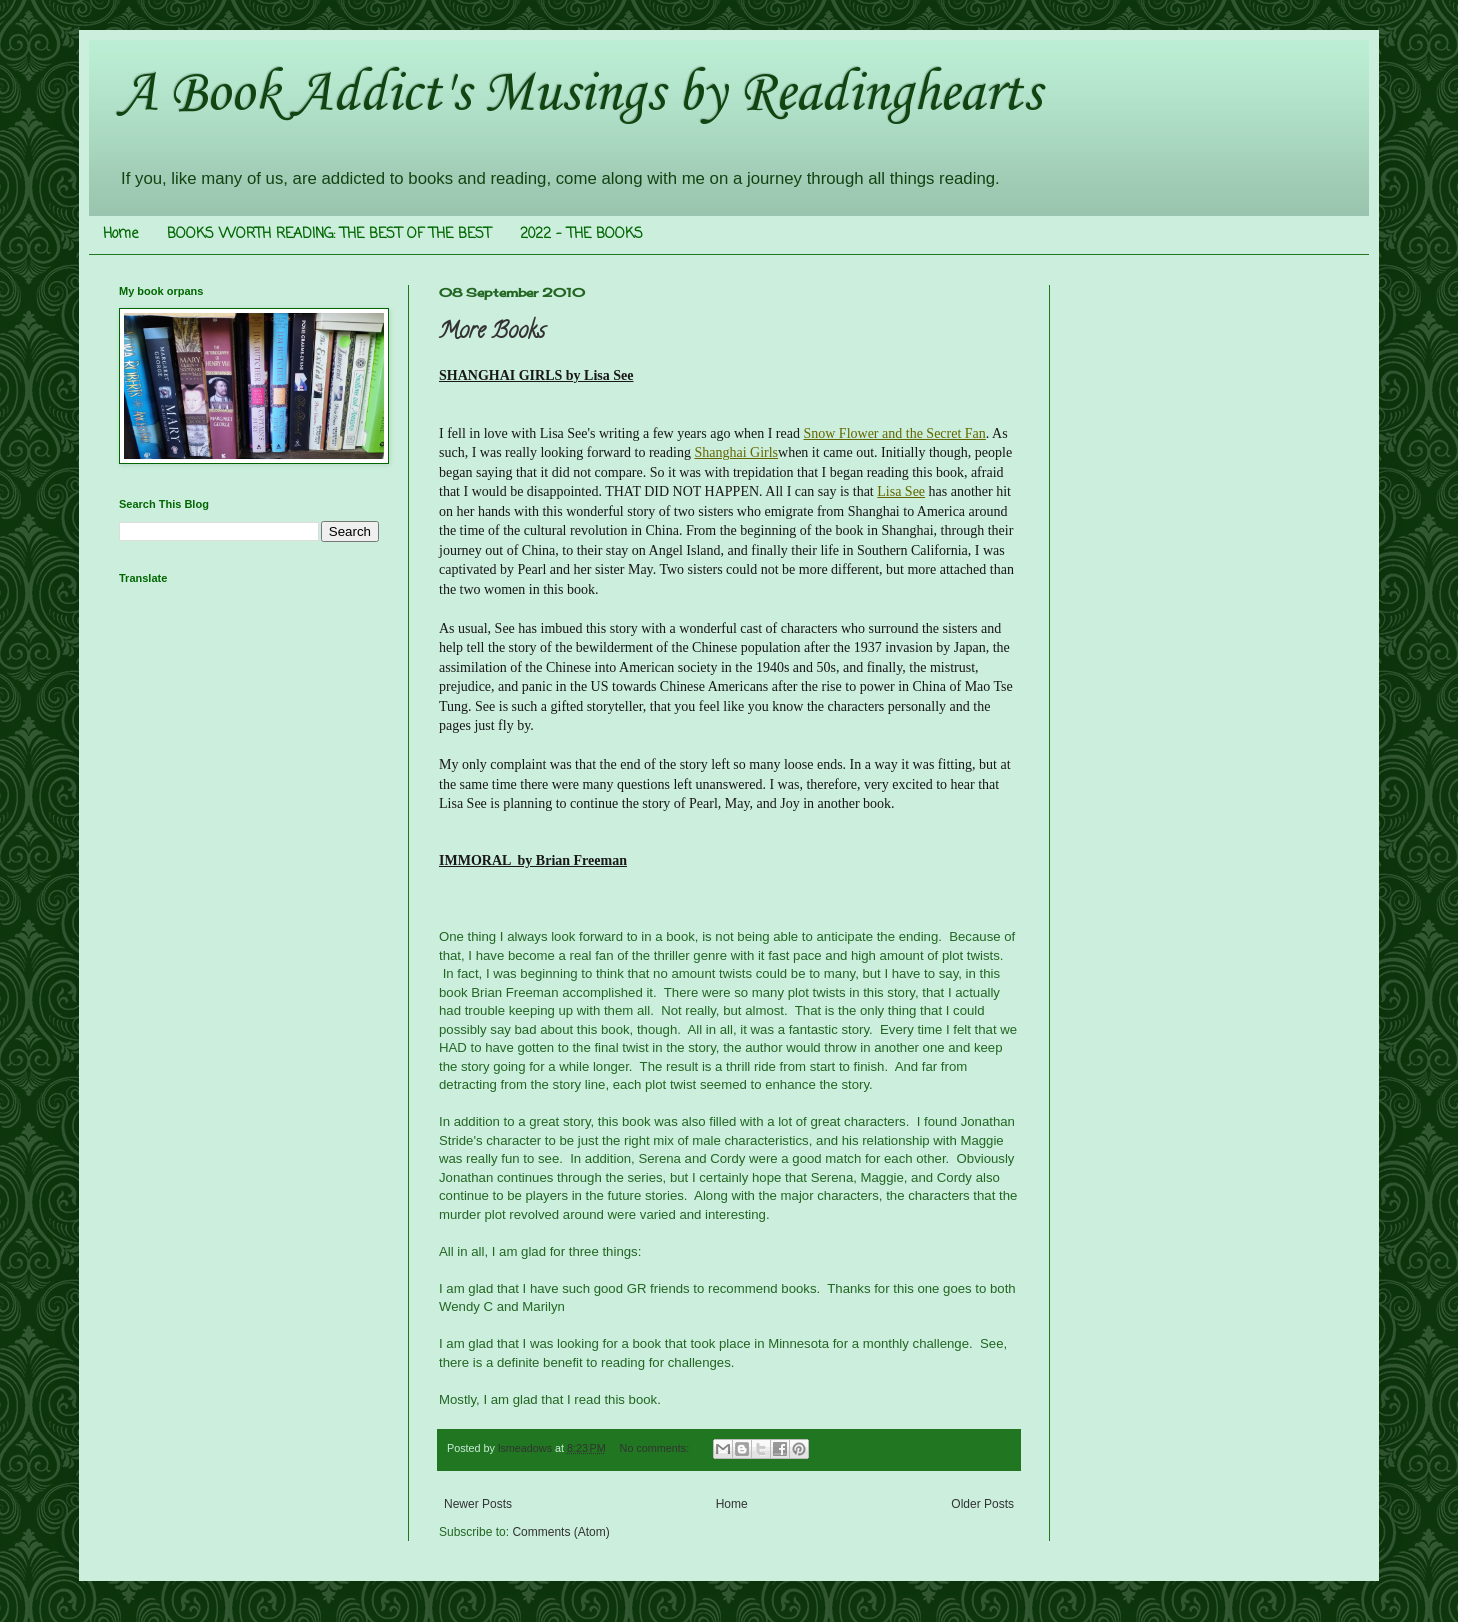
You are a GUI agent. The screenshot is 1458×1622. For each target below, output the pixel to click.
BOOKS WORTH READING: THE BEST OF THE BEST (329, 234)
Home (120, 234)
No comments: (656, 1448)
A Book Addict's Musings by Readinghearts (580, 94)
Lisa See (901, 491)
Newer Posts (478, 1504)
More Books (492, 333)
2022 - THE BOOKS (581, 234)
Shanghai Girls (736, 452)
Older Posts (982, 1504)
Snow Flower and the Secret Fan (894, 433)
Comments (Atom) (560, 1532)
